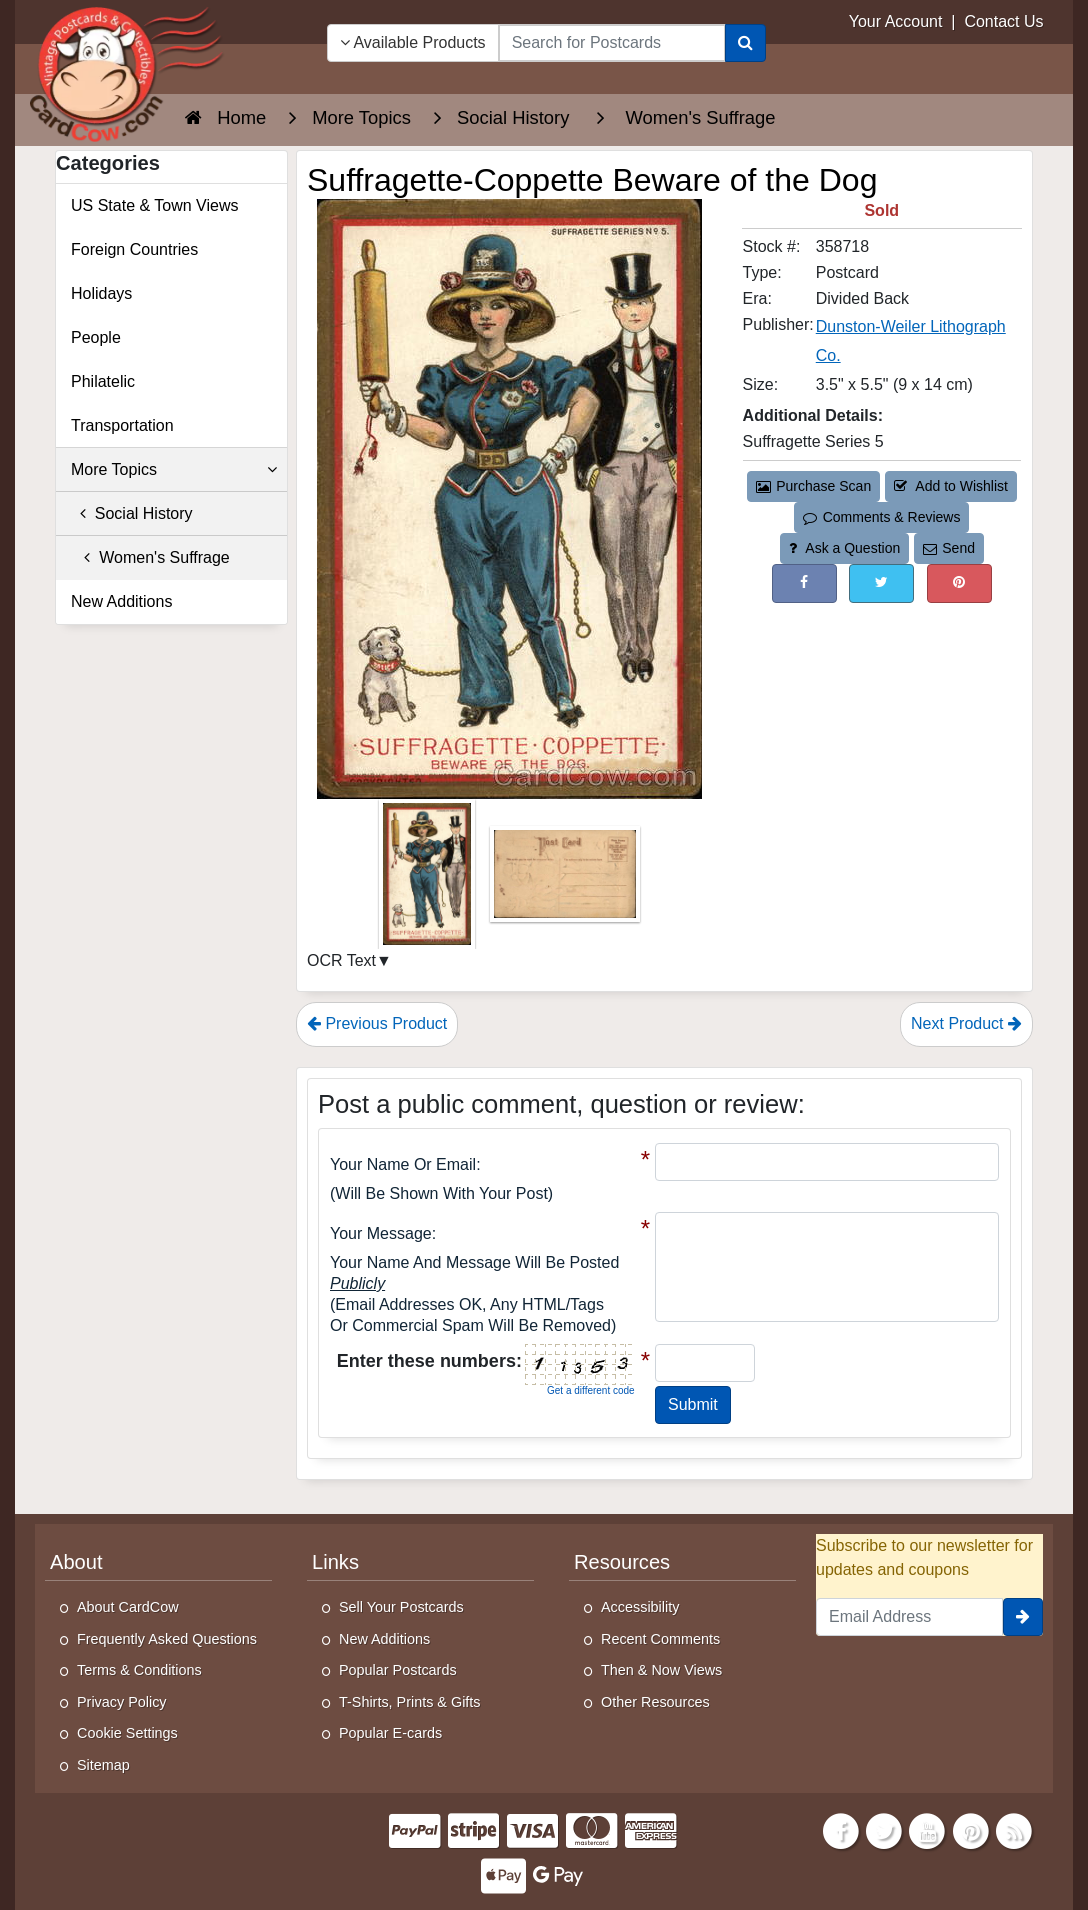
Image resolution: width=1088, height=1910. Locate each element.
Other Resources (655, 1702)
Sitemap (103, 1765)
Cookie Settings (127, 1733)
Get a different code (591, 1390)
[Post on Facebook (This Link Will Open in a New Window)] (804, 583)
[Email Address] (909, 1617)
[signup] (1023, 1617)
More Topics (174, 470)
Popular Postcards (398, 1670)
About (76, 1562)
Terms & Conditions (139, 1670)
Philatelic (103, 381)
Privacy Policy (122, 1702)
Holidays (101, 293)
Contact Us (1003, 21)
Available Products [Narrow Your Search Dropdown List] (413, 42)
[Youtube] (928, 1829)
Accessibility (640, 1607)
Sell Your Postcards (401, 1607)
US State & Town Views (155, 205)
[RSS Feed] (1014, 1829)
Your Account (896, 21)
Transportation (122, 425)
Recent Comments (660, 1639)
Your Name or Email (403, 1164)
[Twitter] (884, 1829)
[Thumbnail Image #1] (429, 880)
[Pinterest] (971, 1829)
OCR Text (341, 960)
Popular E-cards (390, 1733)
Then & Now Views (661, 1670)
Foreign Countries (134, 249)
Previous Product (377, 1023)
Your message (381, 1233)
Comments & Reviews (881, 517)
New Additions (121, 601)
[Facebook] (841, 1829)
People (96, 337)
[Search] (745, 43)
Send (949, 548)
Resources (622, 1562)
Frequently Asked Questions (167, 1639)
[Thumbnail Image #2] (565, 880)
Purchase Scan (814, 486)
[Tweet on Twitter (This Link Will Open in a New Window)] (881, 583)
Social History (132, 513)
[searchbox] (612, 43)
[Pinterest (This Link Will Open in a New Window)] (959, 583)
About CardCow (128, 1607)
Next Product (966, 1023)
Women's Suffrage (150, 557)
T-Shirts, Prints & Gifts (410, 1702)
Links (335, 1562)
